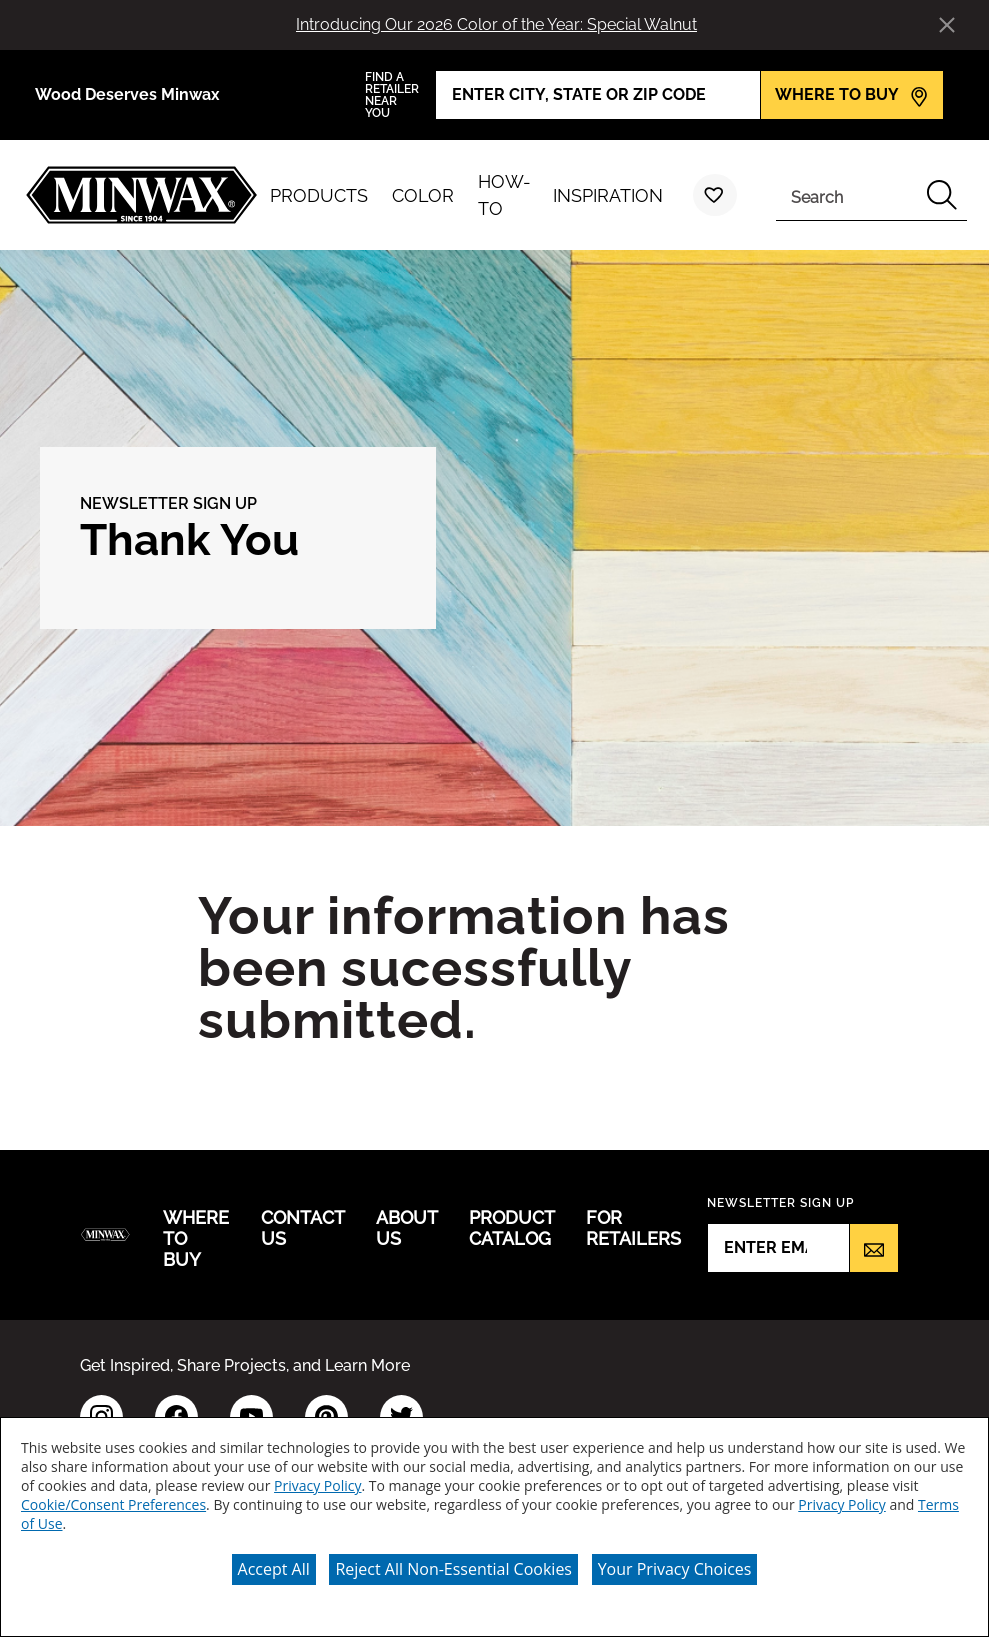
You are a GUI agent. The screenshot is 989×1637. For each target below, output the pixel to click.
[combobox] (846, 195)
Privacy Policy (317, 1485)
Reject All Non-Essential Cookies (453, 1569)
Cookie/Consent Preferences (113, 1504)
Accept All (274, 1569)
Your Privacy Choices (675, 1569)
